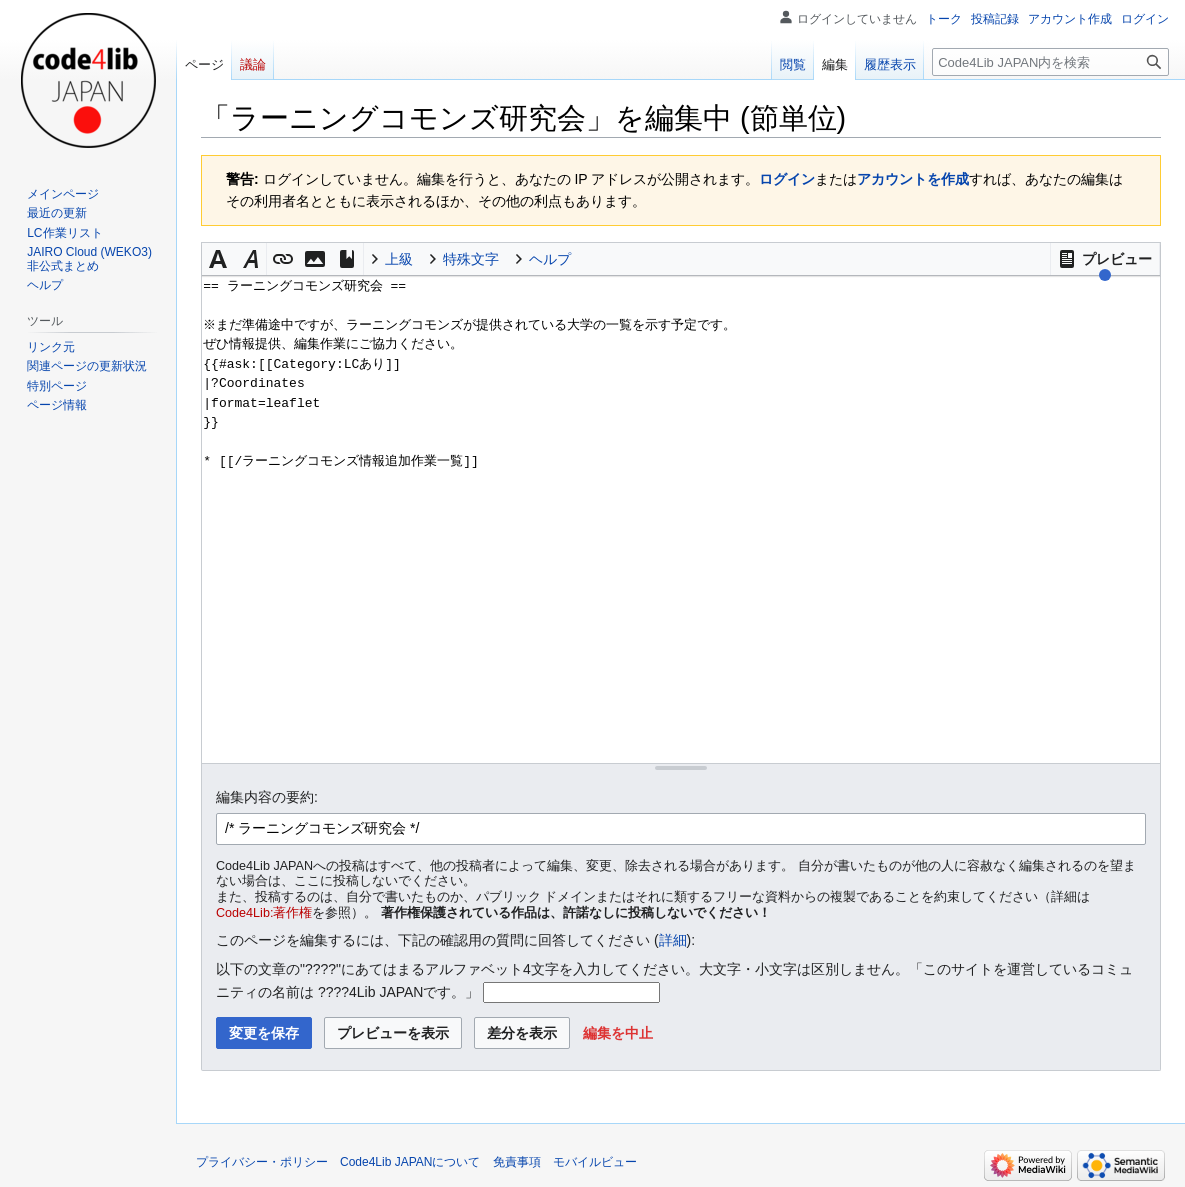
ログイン (787, 179)
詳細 (673, 940)
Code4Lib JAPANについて (410, 1162)
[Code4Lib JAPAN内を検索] (1050, 62)
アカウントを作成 (913, 179)
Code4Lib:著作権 (264, 913)
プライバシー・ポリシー (262, 1162)
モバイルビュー (595, 1162)
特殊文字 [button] (471, 259)
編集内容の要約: (267, 797)
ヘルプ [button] (550, 259)
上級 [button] (399, 259)
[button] (1105, 259)
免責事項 (517, 1162)
